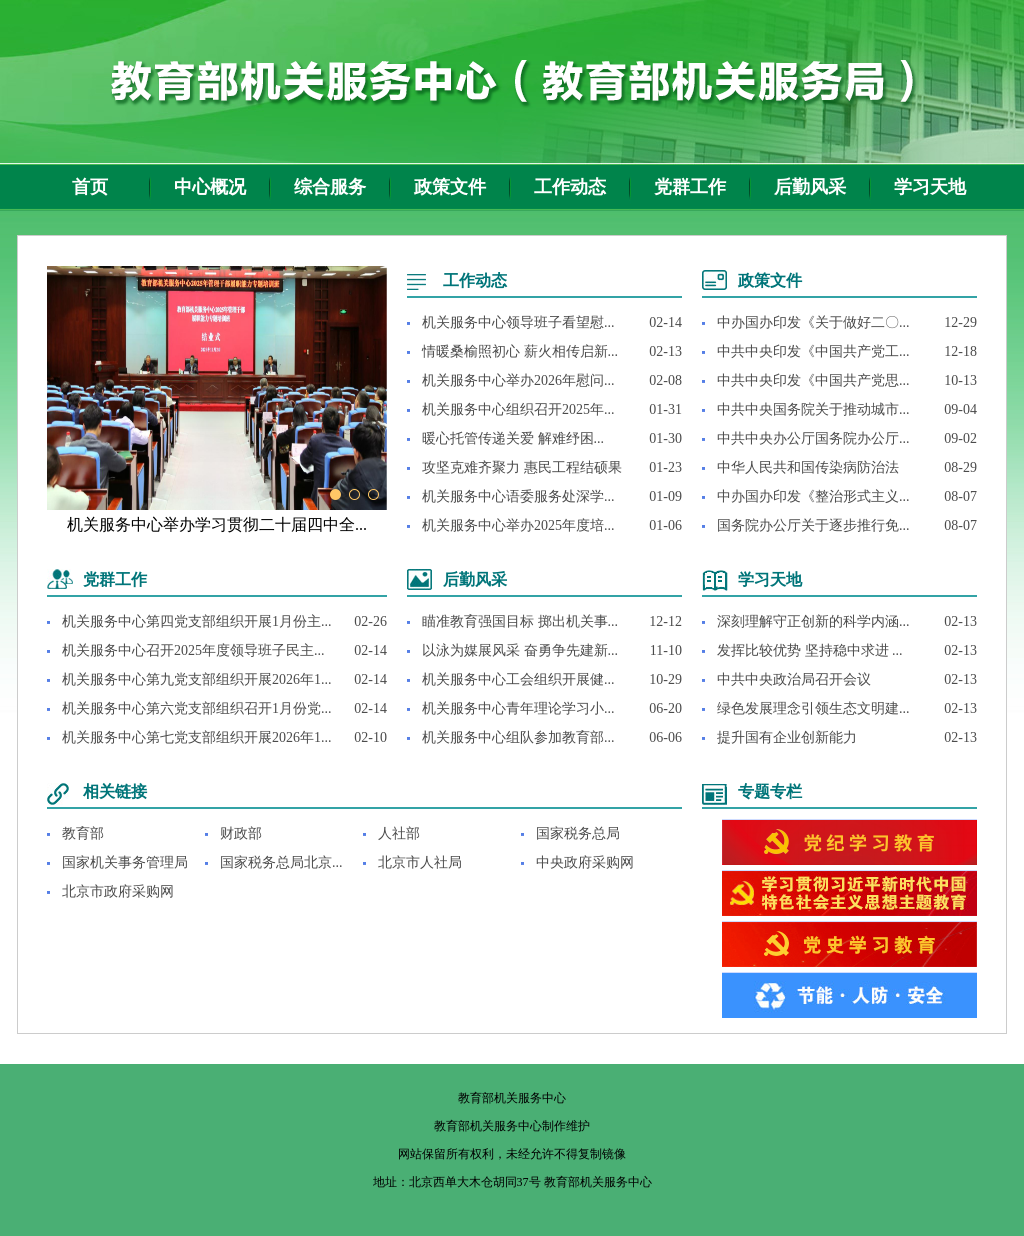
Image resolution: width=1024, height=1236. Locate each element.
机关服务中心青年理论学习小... (518, 708)
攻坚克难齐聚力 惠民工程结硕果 (522, 467)
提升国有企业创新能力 (787, 737)
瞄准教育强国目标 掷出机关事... (520, 621)
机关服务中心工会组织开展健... (518, 679)
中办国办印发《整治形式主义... (813, 496)
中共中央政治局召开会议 (794, 679)
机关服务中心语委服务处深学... (518, 496)
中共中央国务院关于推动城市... (813, 409)
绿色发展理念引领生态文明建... (813, 708)
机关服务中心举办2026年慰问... (518, 380)
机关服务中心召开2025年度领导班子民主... (193, 650)
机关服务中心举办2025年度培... (518, 525)
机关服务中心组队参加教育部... (518, 737)
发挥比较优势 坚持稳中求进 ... (810, 650)
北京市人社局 (420, 862)
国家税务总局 (578, 833)
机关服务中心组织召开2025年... (518, 409)
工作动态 (570, 187)
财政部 (241, 833)
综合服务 (330, 187)
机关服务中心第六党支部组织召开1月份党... (197, 708)
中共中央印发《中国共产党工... (813, 351)
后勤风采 (810, 187)
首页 (90, 187)
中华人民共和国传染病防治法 (808, 467)
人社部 (399, 833)
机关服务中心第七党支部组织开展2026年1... (197, 737)
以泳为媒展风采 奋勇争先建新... (520, 650)
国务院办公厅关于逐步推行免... (813, 525)
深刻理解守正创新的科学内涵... (813, 621)
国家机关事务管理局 (125, 862)
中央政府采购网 (585, 862)
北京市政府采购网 (118, 891)
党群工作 (690, 187)
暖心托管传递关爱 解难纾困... (513, 438)
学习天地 (930, 187)
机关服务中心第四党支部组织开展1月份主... (197, 621)
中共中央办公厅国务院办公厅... (813, 438)
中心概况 (210, 187)
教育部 (83, 833)
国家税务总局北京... (281, 862)
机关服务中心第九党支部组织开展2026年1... (197, 679)
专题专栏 (770, 791)
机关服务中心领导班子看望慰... (518, 322)
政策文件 (450, 187)
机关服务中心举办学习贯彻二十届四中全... (217, 524)
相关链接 (115, 791)
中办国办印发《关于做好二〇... (813, 322)
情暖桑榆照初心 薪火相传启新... (520, 351)
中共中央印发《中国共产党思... (813, 380)
